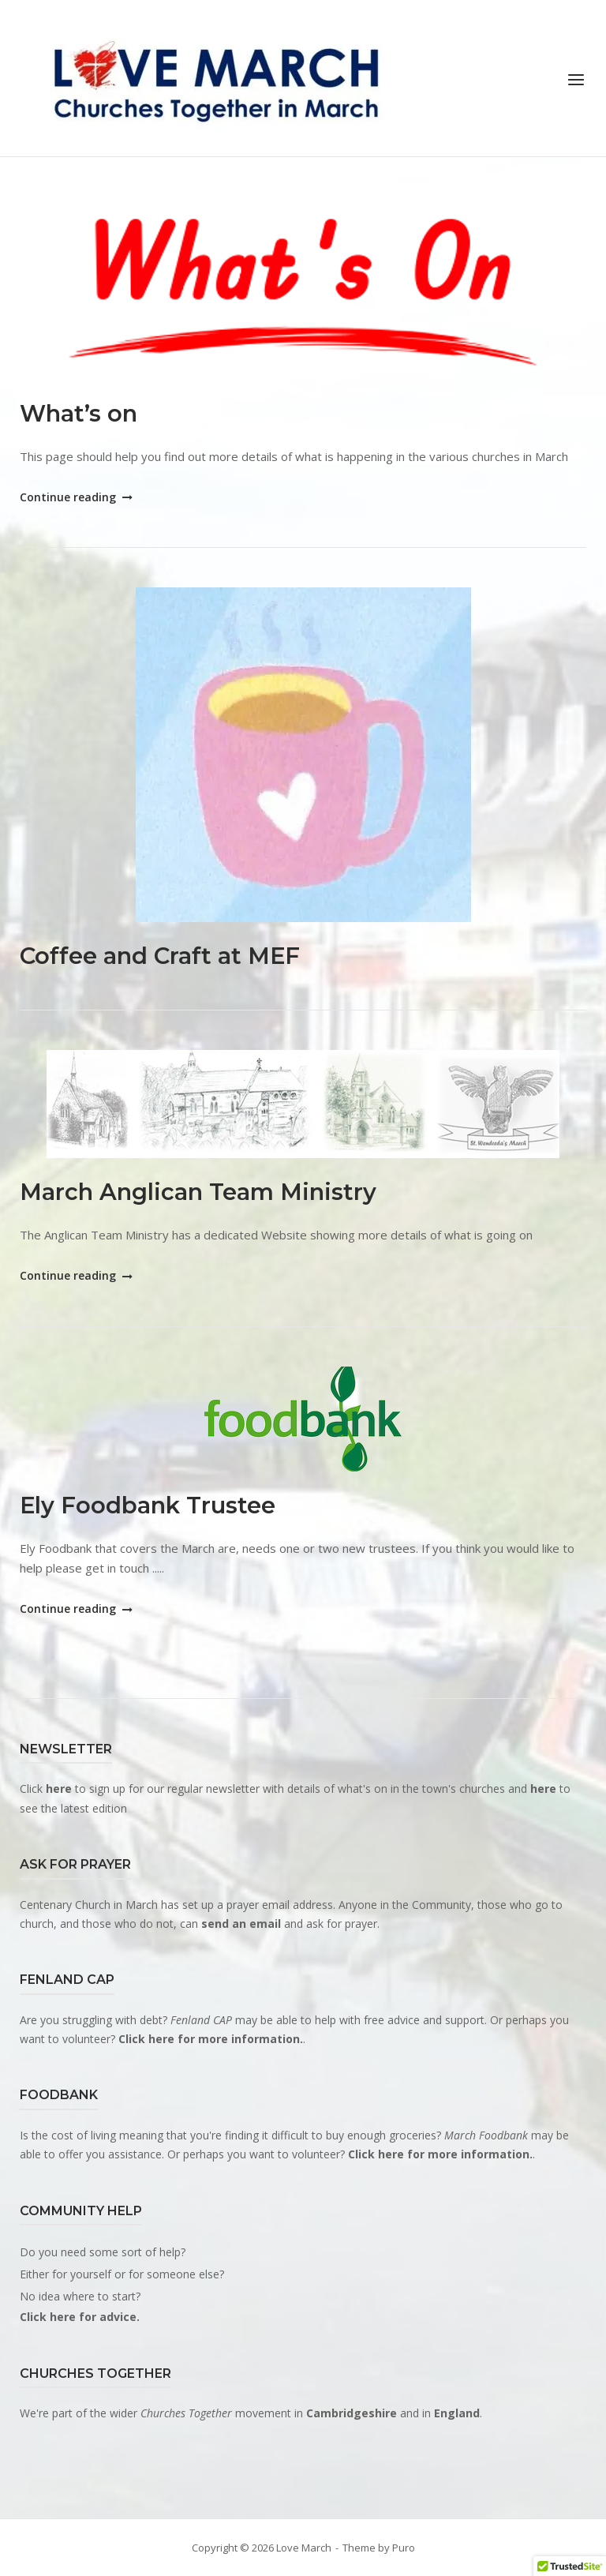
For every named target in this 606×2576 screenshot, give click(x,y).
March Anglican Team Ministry (198, 1192)
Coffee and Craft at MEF (160, 955)
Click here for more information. (210, 2038)
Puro (403, 2547)
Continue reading (74, 496)
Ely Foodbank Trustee (147, 1505)
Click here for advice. (80, 2316)
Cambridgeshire (351, 2412)
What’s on (78, 413)
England (457, 2412)
